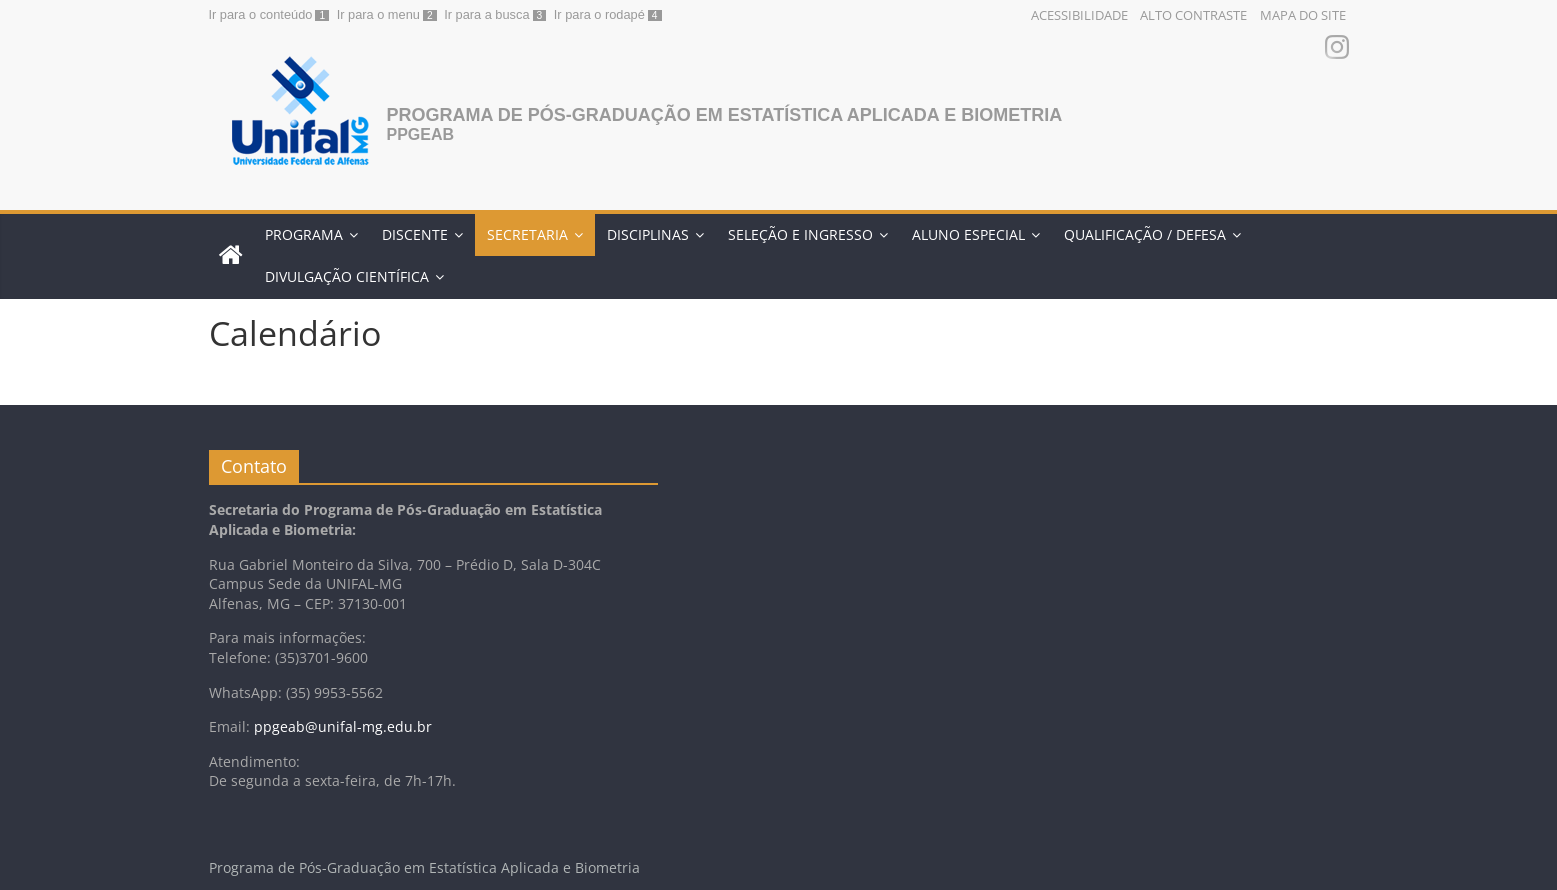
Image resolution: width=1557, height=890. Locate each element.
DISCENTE (415, 234)
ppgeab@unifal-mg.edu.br (343, 726)
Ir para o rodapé (599, 14)
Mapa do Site (1303, 15)
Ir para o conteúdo (261, 14)
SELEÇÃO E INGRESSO (800, 234)
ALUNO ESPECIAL (968, 234)
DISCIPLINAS (648, 234)
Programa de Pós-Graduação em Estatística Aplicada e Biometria (725, 115)
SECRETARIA (527, 234)
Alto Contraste (1193, 15)
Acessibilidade (1079, 15)
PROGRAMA (304, 234)
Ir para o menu (378, 14)
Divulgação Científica (347, 276)
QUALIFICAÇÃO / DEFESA (1145, 234)
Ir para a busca (486, 14)
